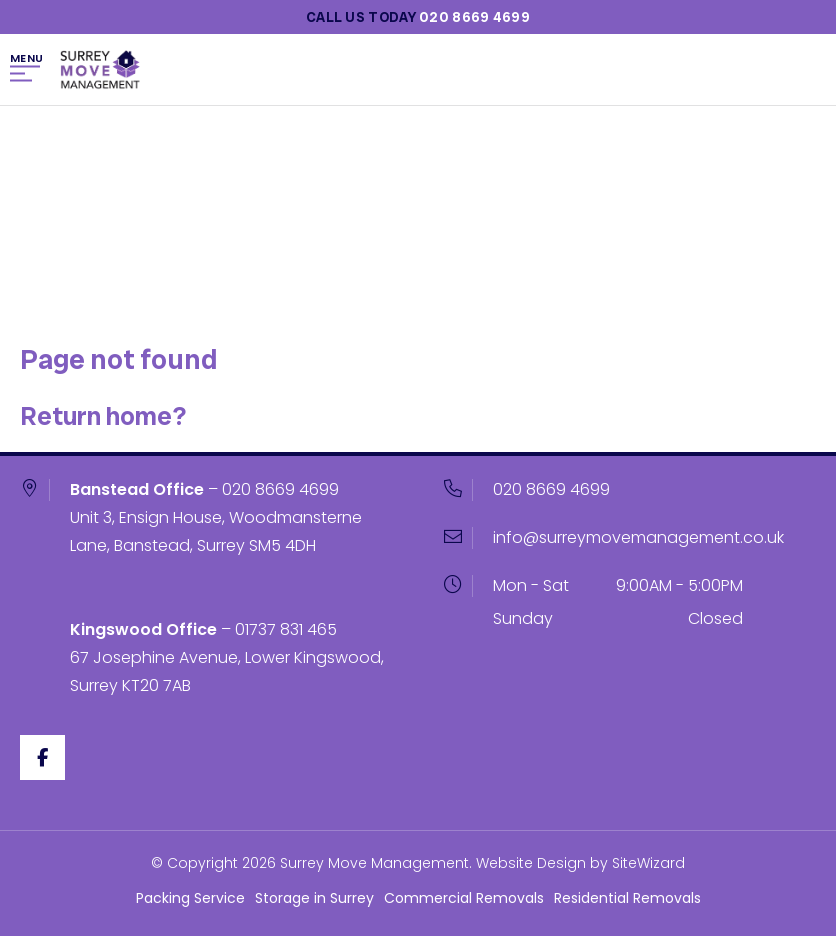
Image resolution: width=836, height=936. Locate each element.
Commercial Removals (464, 898)
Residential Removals (627, 898)
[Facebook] (42, 757)
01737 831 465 (286, 629)
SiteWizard (648, 863)
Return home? (103, 416)
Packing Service (190, 898)
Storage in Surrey (314, 898)
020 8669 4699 (280, 489)
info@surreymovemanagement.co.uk (638, 537)
